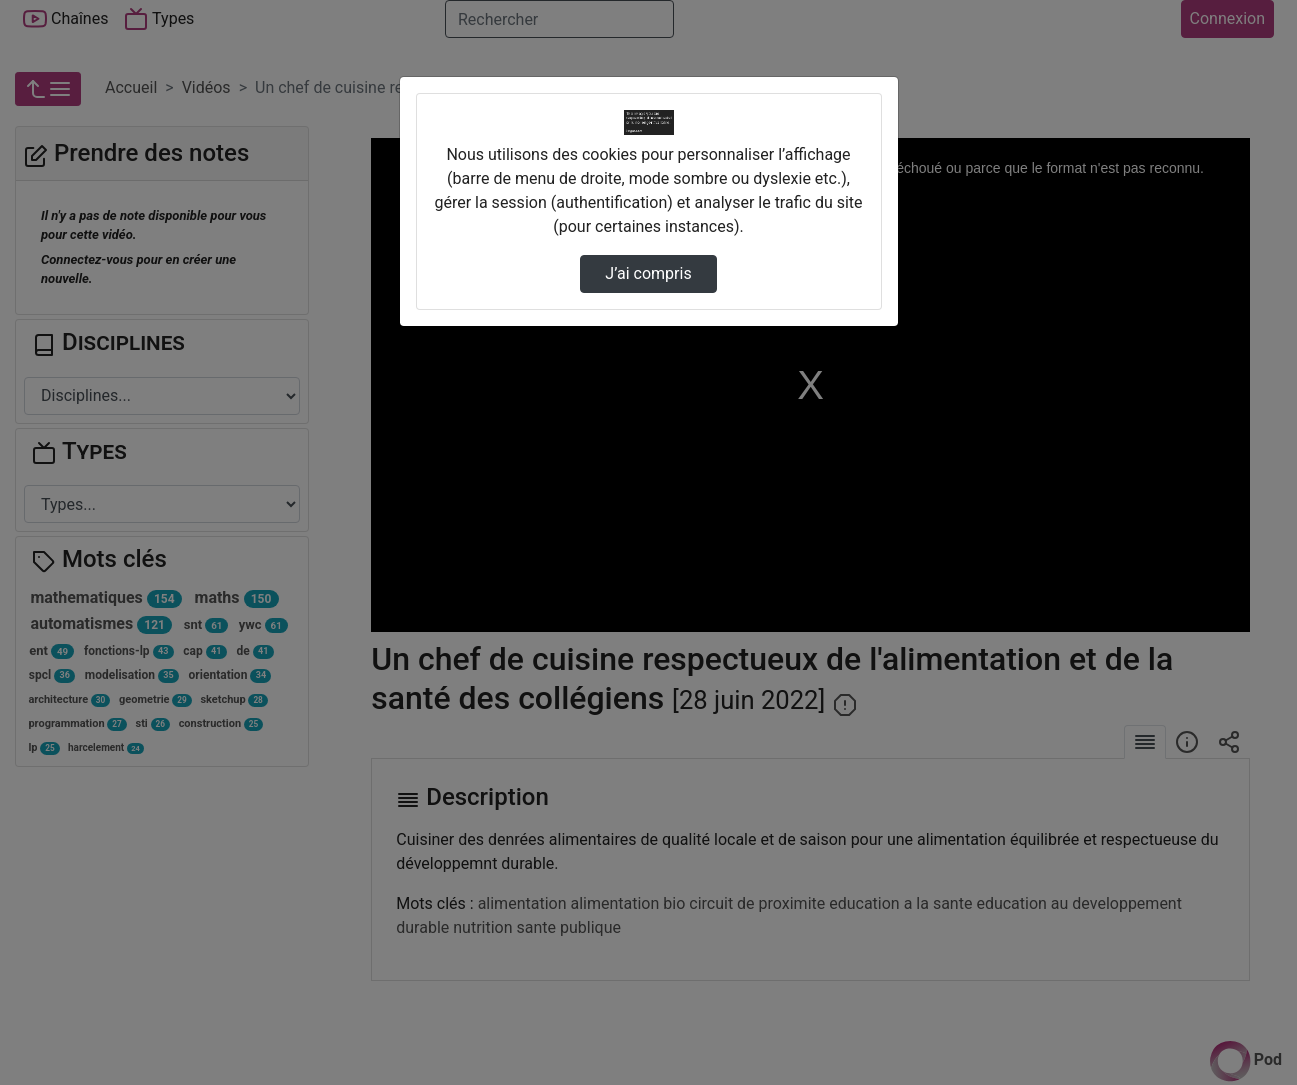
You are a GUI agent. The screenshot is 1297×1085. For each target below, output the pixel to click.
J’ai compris (648, 273)
